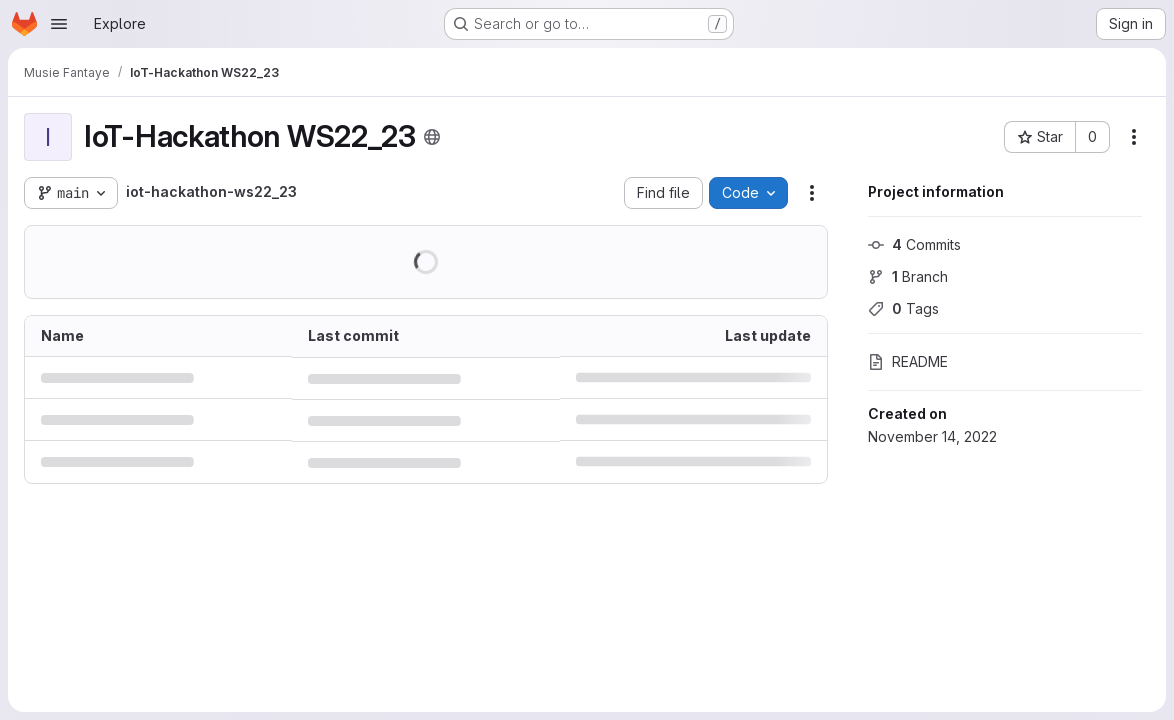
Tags (903, 308)
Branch (908, 276)
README (908, 361)
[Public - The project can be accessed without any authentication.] (432, 137)
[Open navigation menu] (59, 24)
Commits (914, 244)
